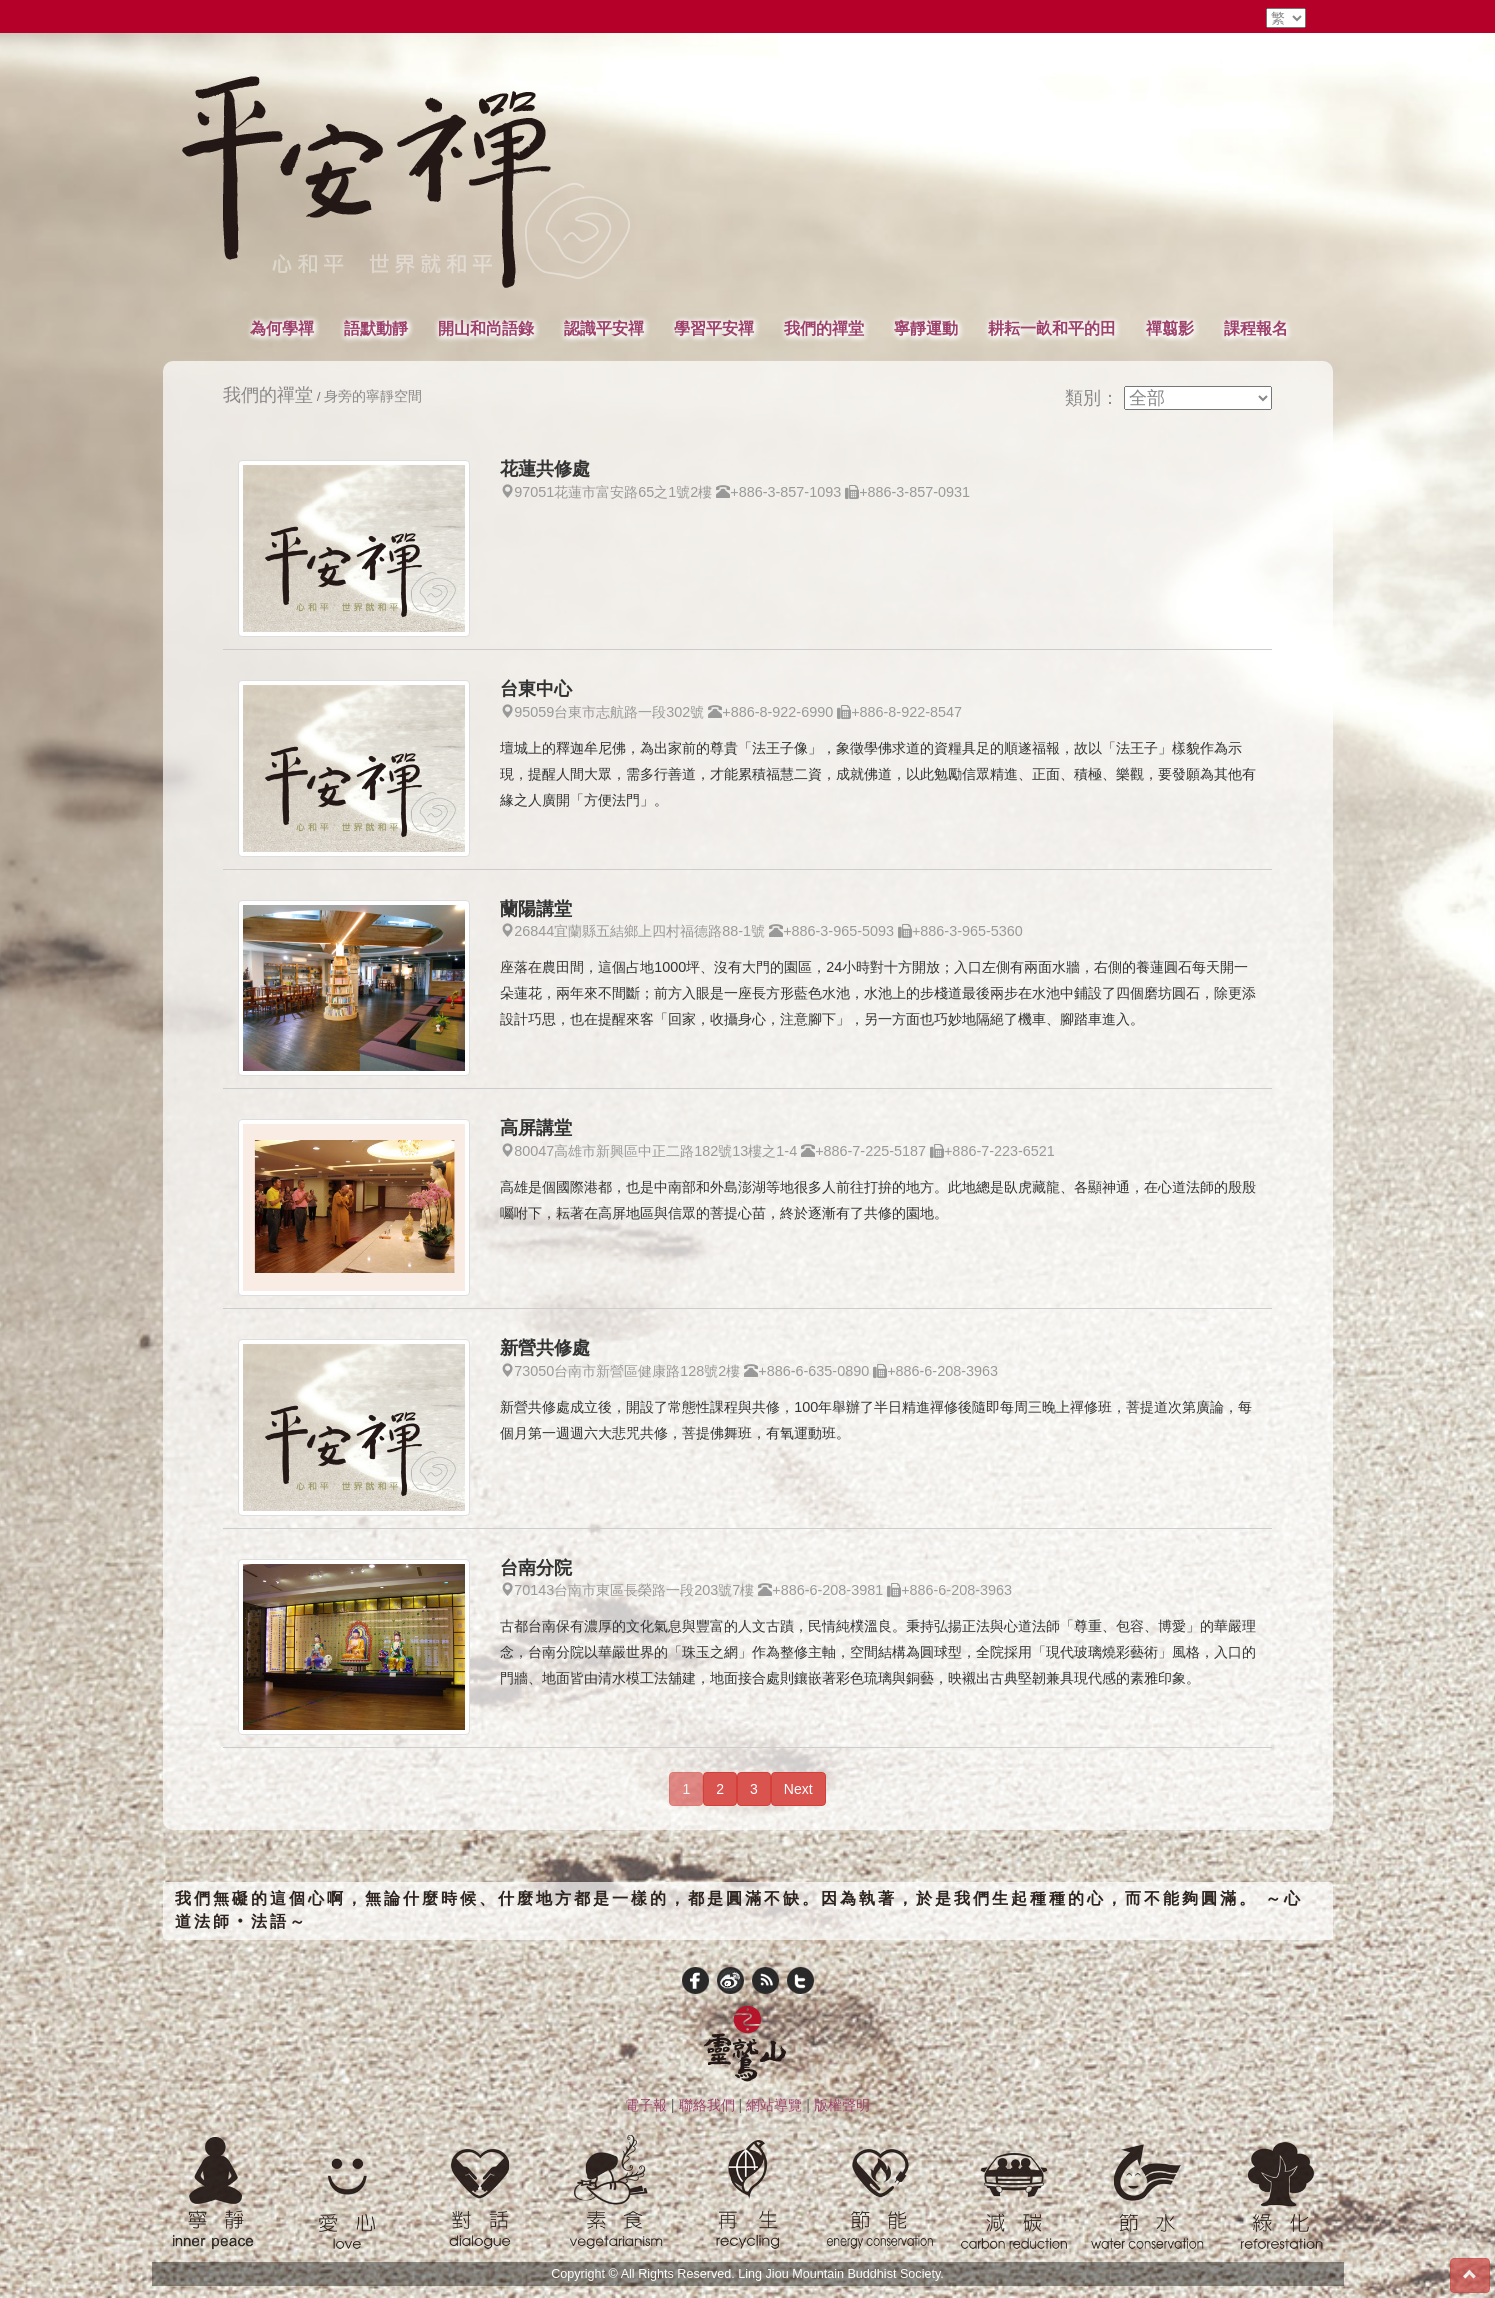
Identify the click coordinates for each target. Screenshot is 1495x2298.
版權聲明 (842, 2105)
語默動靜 (376, 328)
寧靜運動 (926, 328)
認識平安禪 (604, 328)
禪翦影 (1170, 328)
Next (798, 1789)
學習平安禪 (714, 328)
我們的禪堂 (824, 328)
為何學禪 (282, 328)
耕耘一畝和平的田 (1052, 328)
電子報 (646, 2105)
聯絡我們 (707, 2105)
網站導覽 (774, 2105)
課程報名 (1256, 328)
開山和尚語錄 (486, 328)
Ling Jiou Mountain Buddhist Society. (841, 2274)
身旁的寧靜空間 (373, 396)
